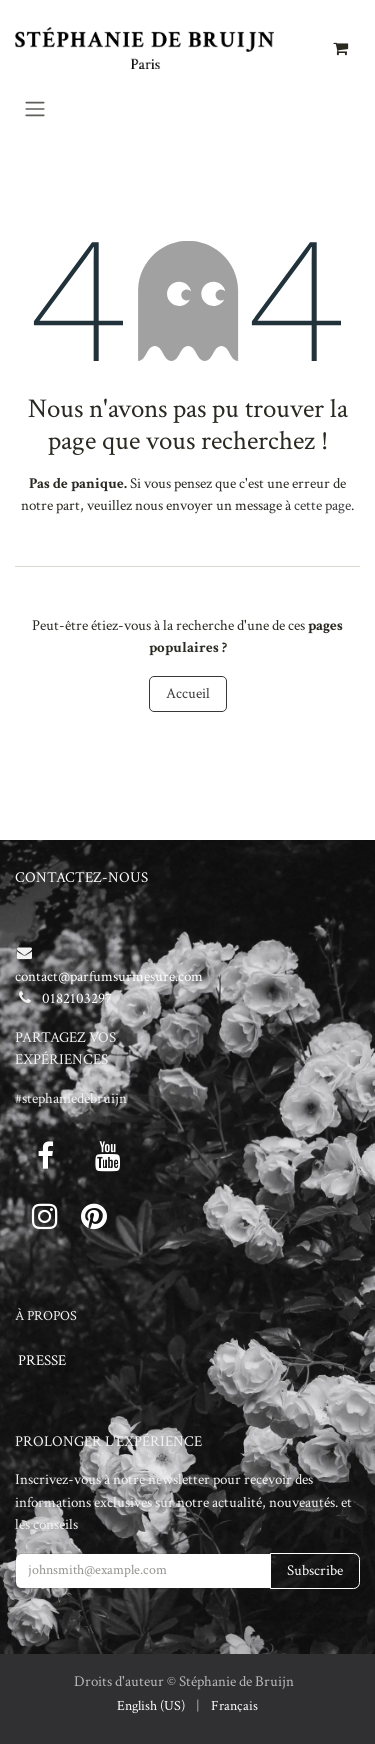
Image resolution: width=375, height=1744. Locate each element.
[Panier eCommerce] (340, 48)
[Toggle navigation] (35, 108)
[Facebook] (45, 1156)
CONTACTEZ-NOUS (81, 877)
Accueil (188, 693)
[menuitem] (151, 1706)
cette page (322, 505)
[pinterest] (94, 1216)
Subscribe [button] (315, 1570)
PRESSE (42, 1360)
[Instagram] (45, 1216)
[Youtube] (108, 1156)
